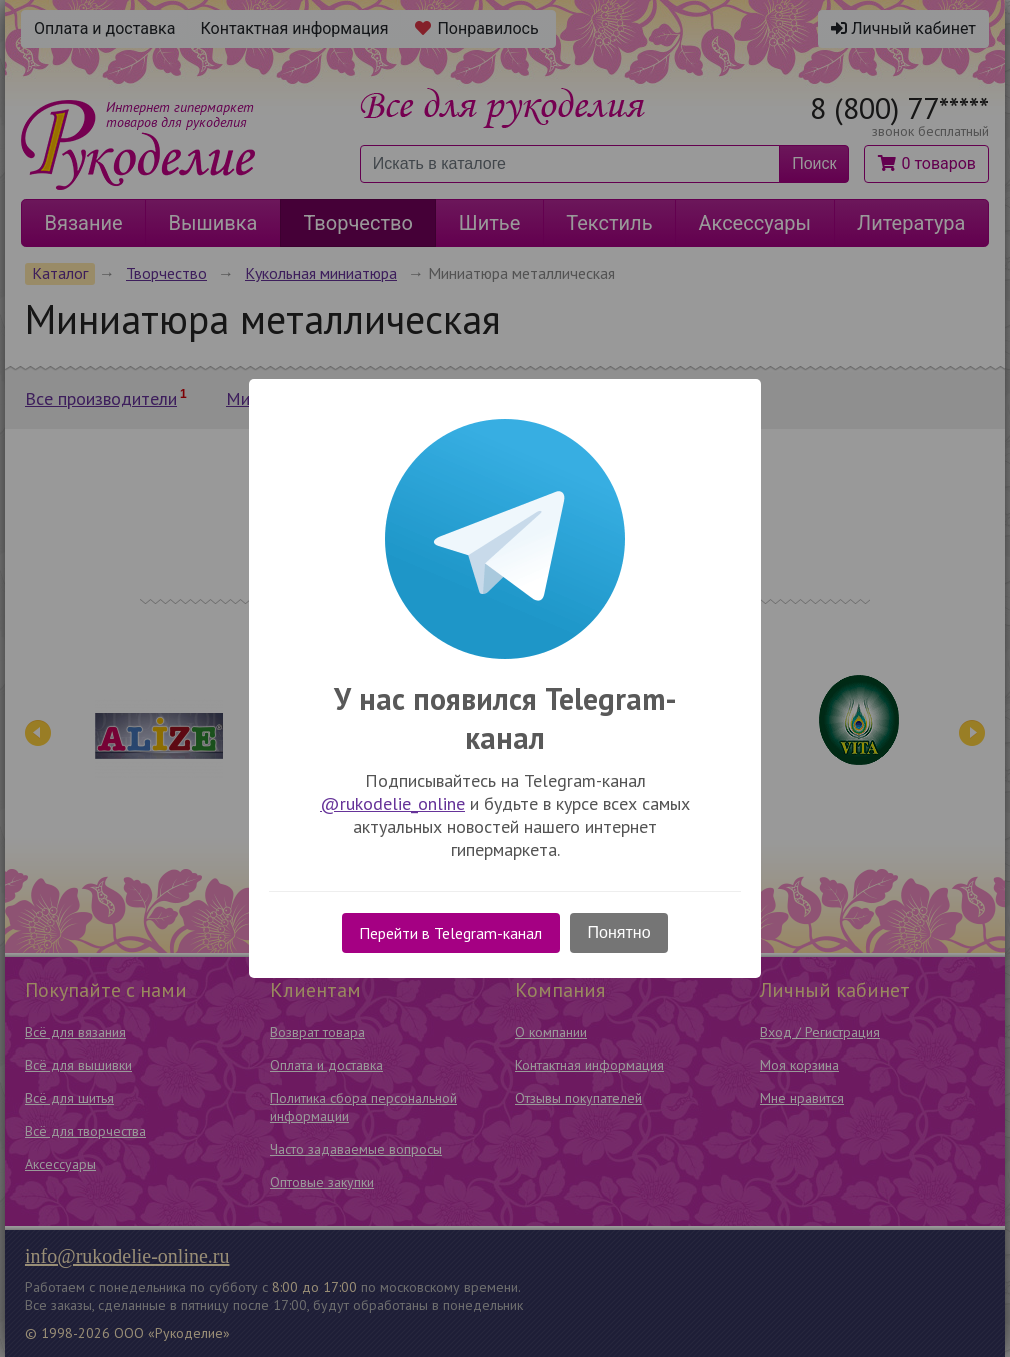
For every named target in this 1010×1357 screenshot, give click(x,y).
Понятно (619, 932)
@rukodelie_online (392, 803)
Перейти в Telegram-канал (450, 933)
